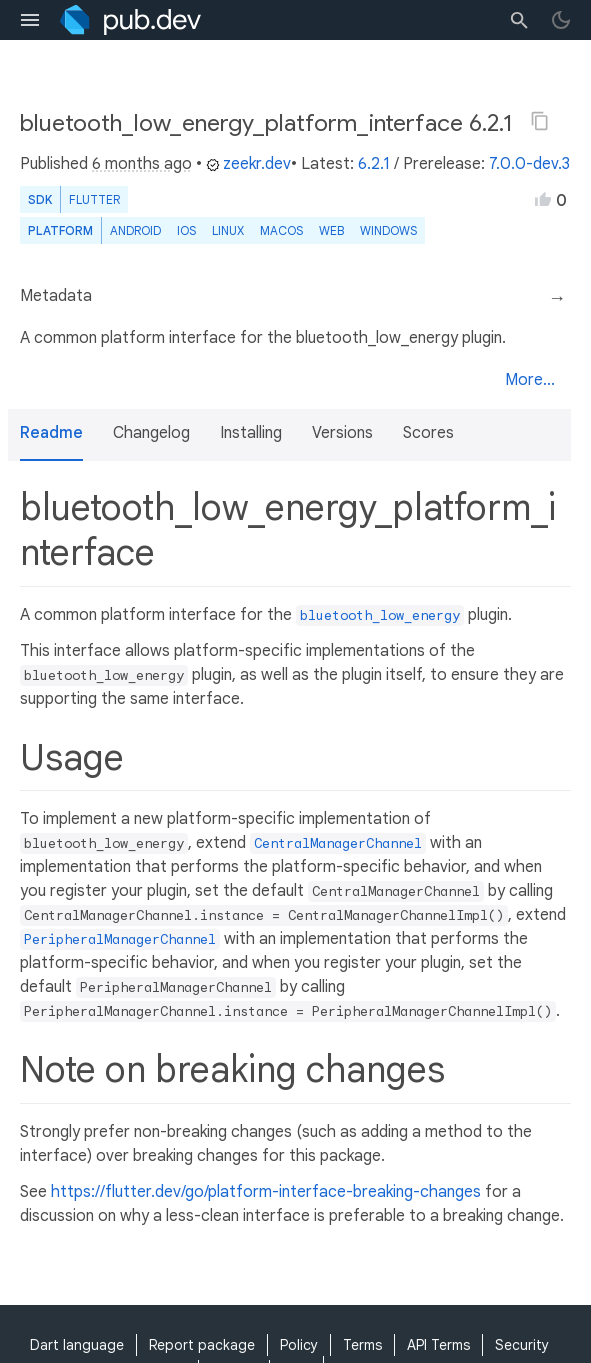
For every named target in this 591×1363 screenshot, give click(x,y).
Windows (388, 230)
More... (530, 380)
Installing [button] (251, 433)
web (331, 230)
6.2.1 (374, 164)
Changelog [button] (151, 433)
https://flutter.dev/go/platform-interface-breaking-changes (266, 1192)
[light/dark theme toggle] (561, 20)
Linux (228, 230)
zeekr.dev (248, 164)
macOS (281, 230)
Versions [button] (342, 433)
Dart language (77, 1345)
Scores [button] (428, 433)
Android (135, 230)
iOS (186, 230)
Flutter (94, 199)
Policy (299, 1345)
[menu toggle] (30, 20)
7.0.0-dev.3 (529, 164)
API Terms (438, 1345)
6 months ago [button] (142, 164)
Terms (362, 1345)
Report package (202, 1345)
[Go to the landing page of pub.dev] (130, 20)
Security (522, 1345)
